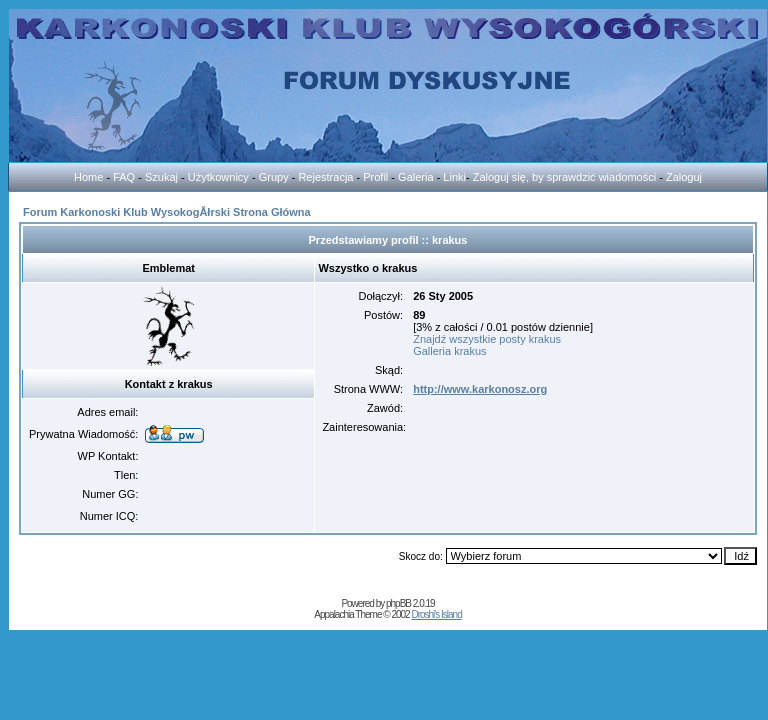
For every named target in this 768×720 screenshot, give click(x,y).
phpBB (398, 603)
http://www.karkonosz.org (480, 389)
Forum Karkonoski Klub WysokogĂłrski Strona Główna (167, 212)
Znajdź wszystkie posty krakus (487, 339)
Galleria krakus (449, 351)
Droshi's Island (436, 614)
